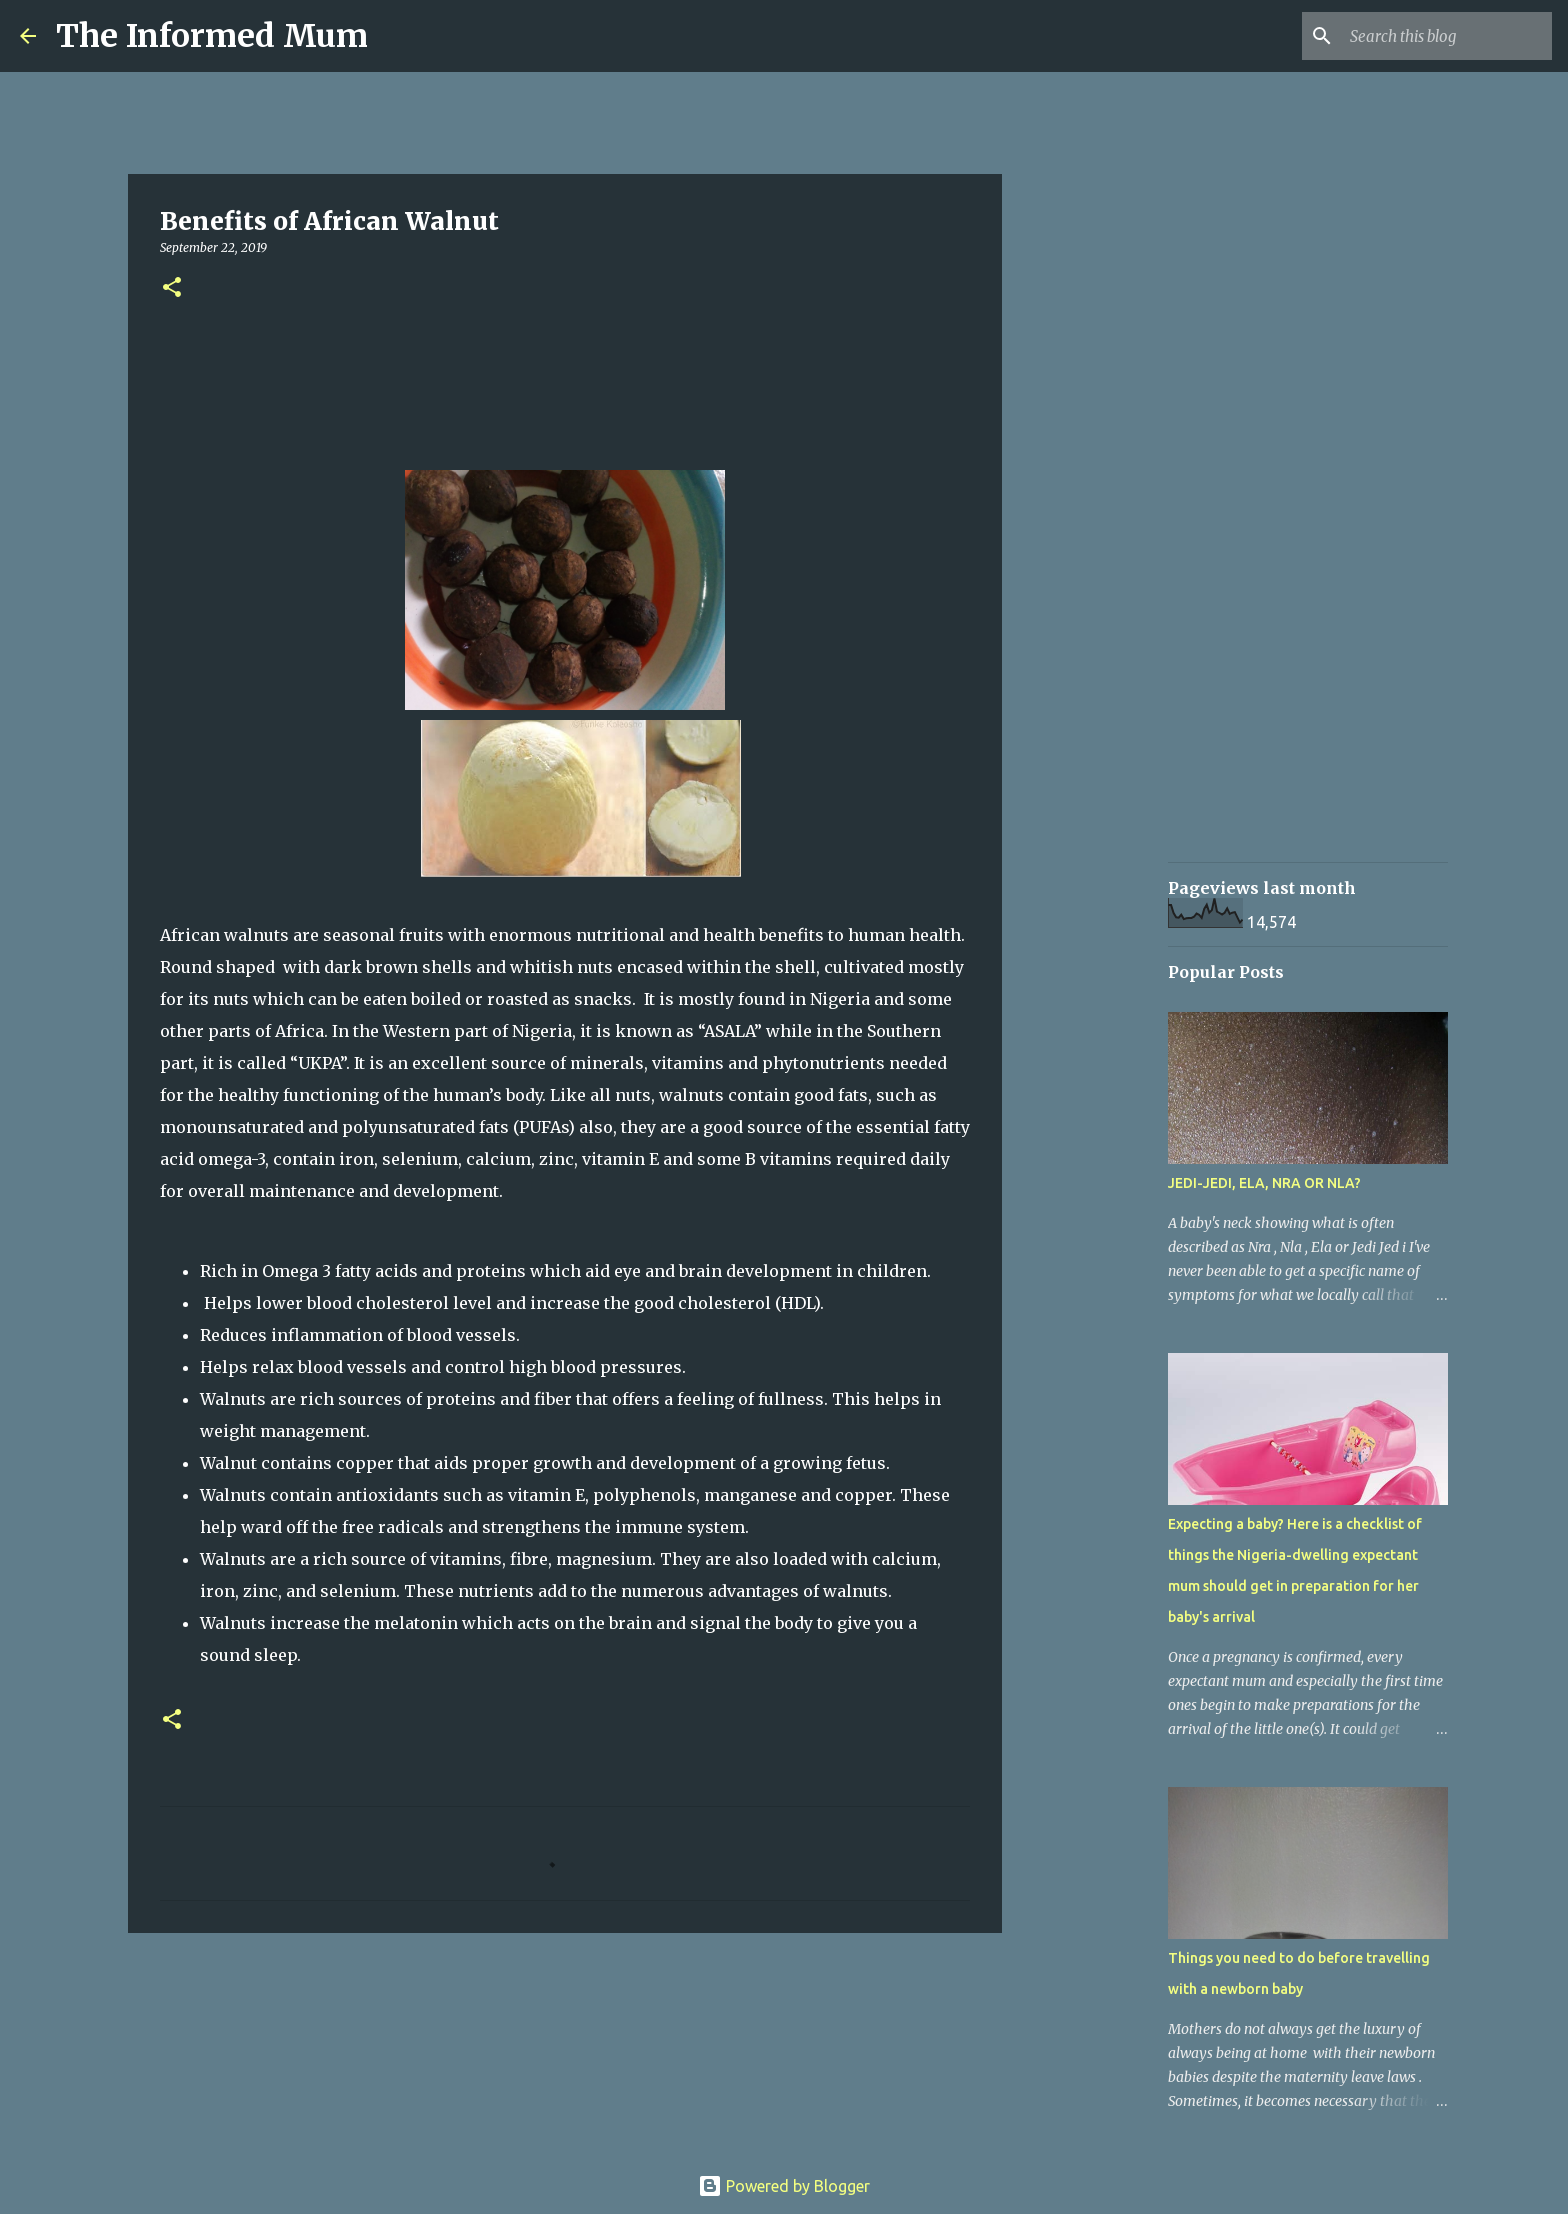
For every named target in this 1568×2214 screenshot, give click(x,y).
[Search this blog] (1447, 36)
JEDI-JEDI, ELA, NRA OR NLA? (1264, 1183)
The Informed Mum (212, 36)
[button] (172, 288)
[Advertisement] (1104, 864)
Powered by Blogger (784, 2186)
